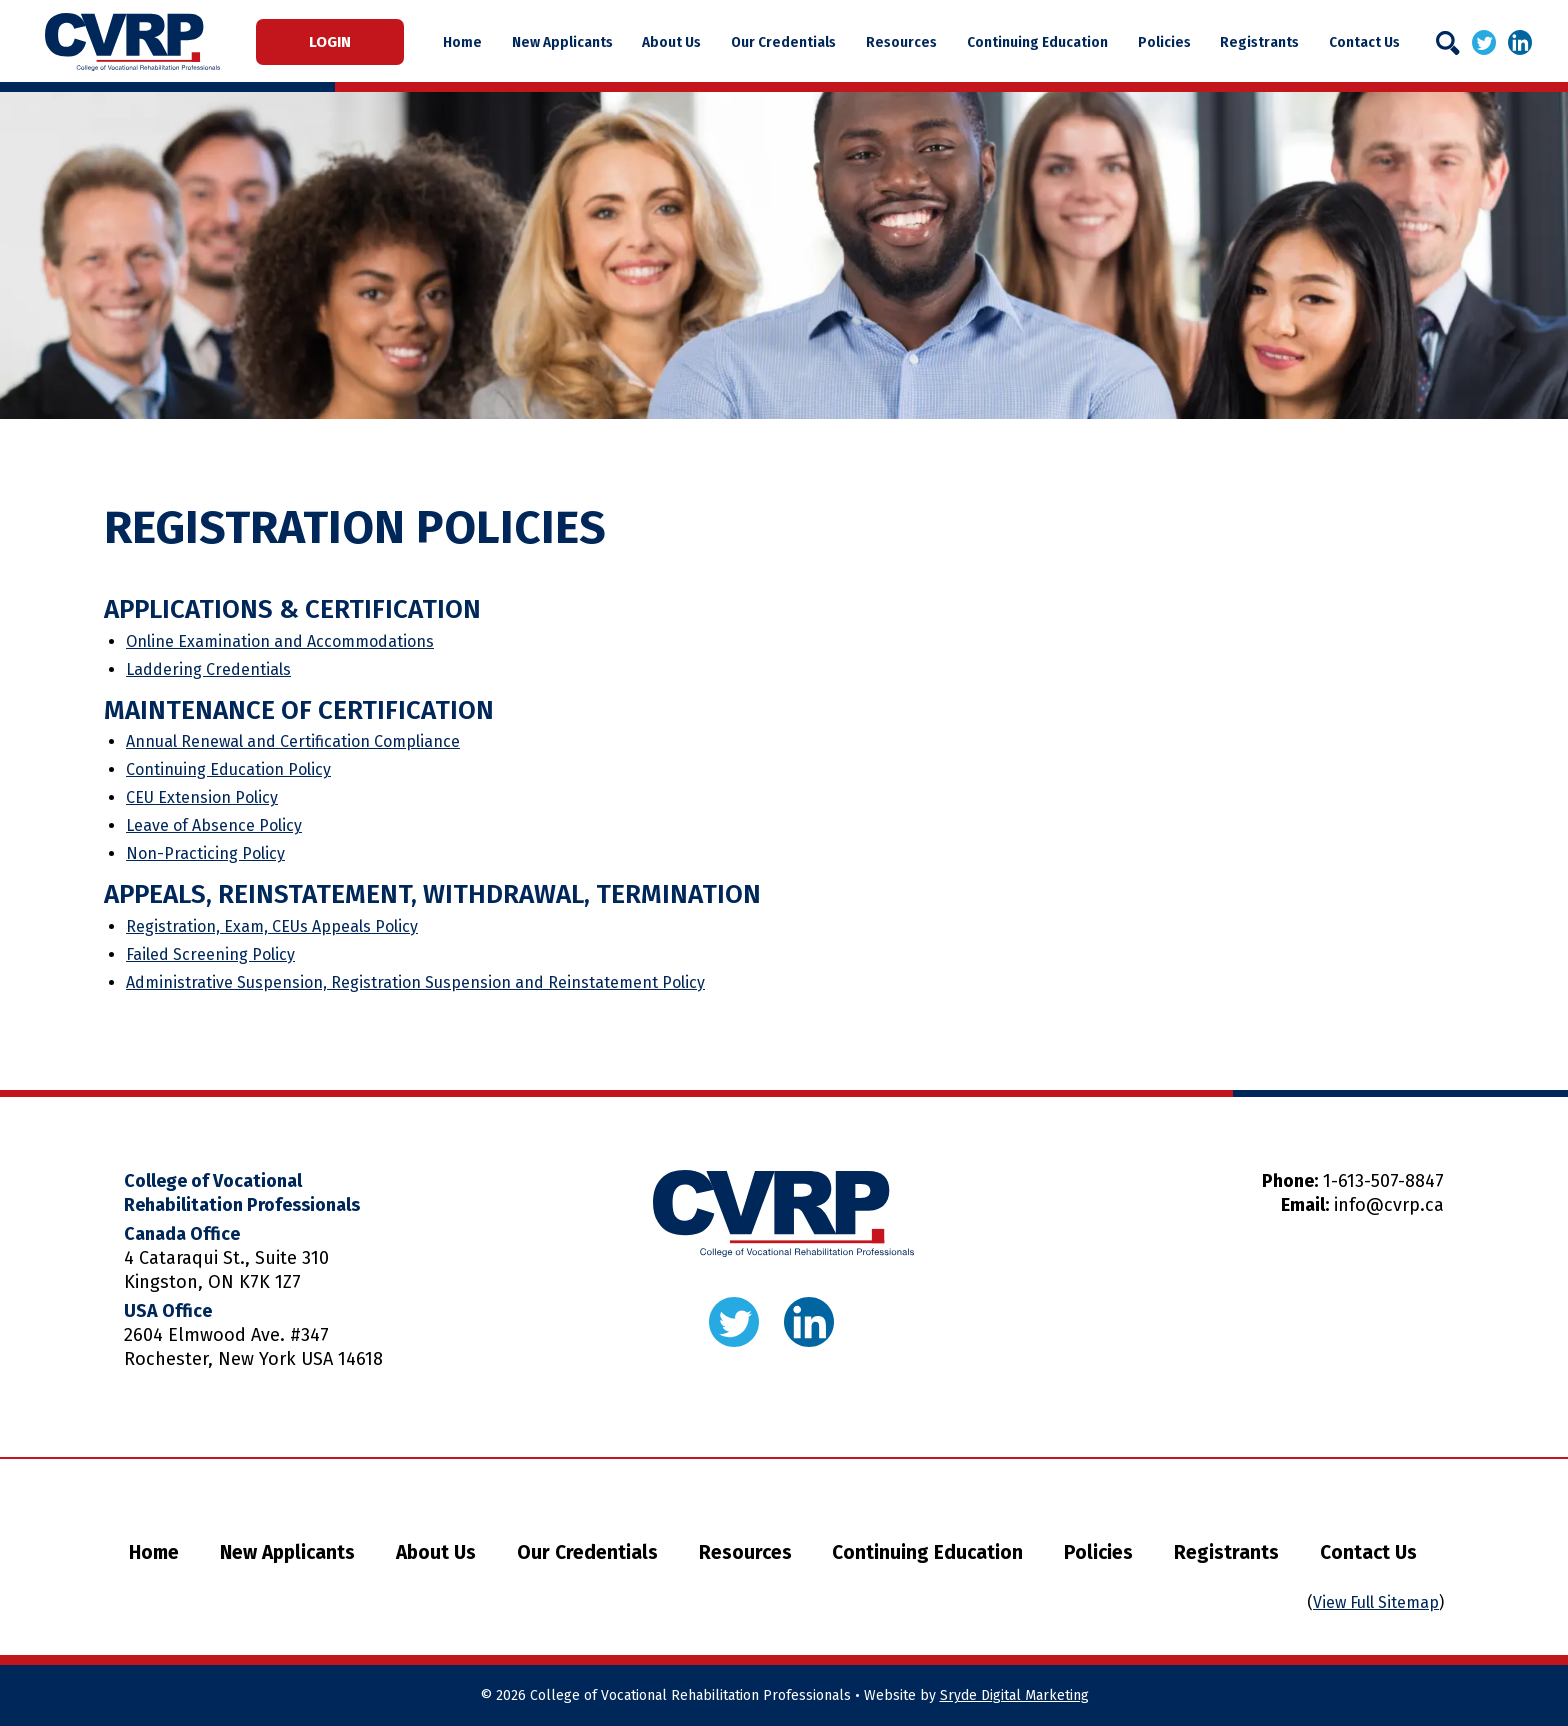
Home (467, 42)
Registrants (1259, 42)
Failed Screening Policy (210, 954)
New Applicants (566, 42)
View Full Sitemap (1376, 1602)
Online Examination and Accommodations (280, 641)
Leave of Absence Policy (214, 825)
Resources (903, 42)
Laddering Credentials (208, 669)
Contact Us (1363, 42)
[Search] (1448, 43)
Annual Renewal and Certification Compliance (293, 741)
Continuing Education (1038, 42)
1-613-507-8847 (1383, 1181)
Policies (1164, 42)
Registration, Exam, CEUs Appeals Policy (272, 926)
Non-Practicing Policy (205, 853)
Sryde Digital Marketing (1014, 1695)
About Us (675, 42)
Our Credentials (786, 42)
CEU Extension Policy (202, 797)
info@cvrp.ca (1389, 1205)
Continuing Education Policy (228, 769)
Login (332, 42)
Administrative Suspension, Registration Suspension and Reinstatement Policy (415, 982)
